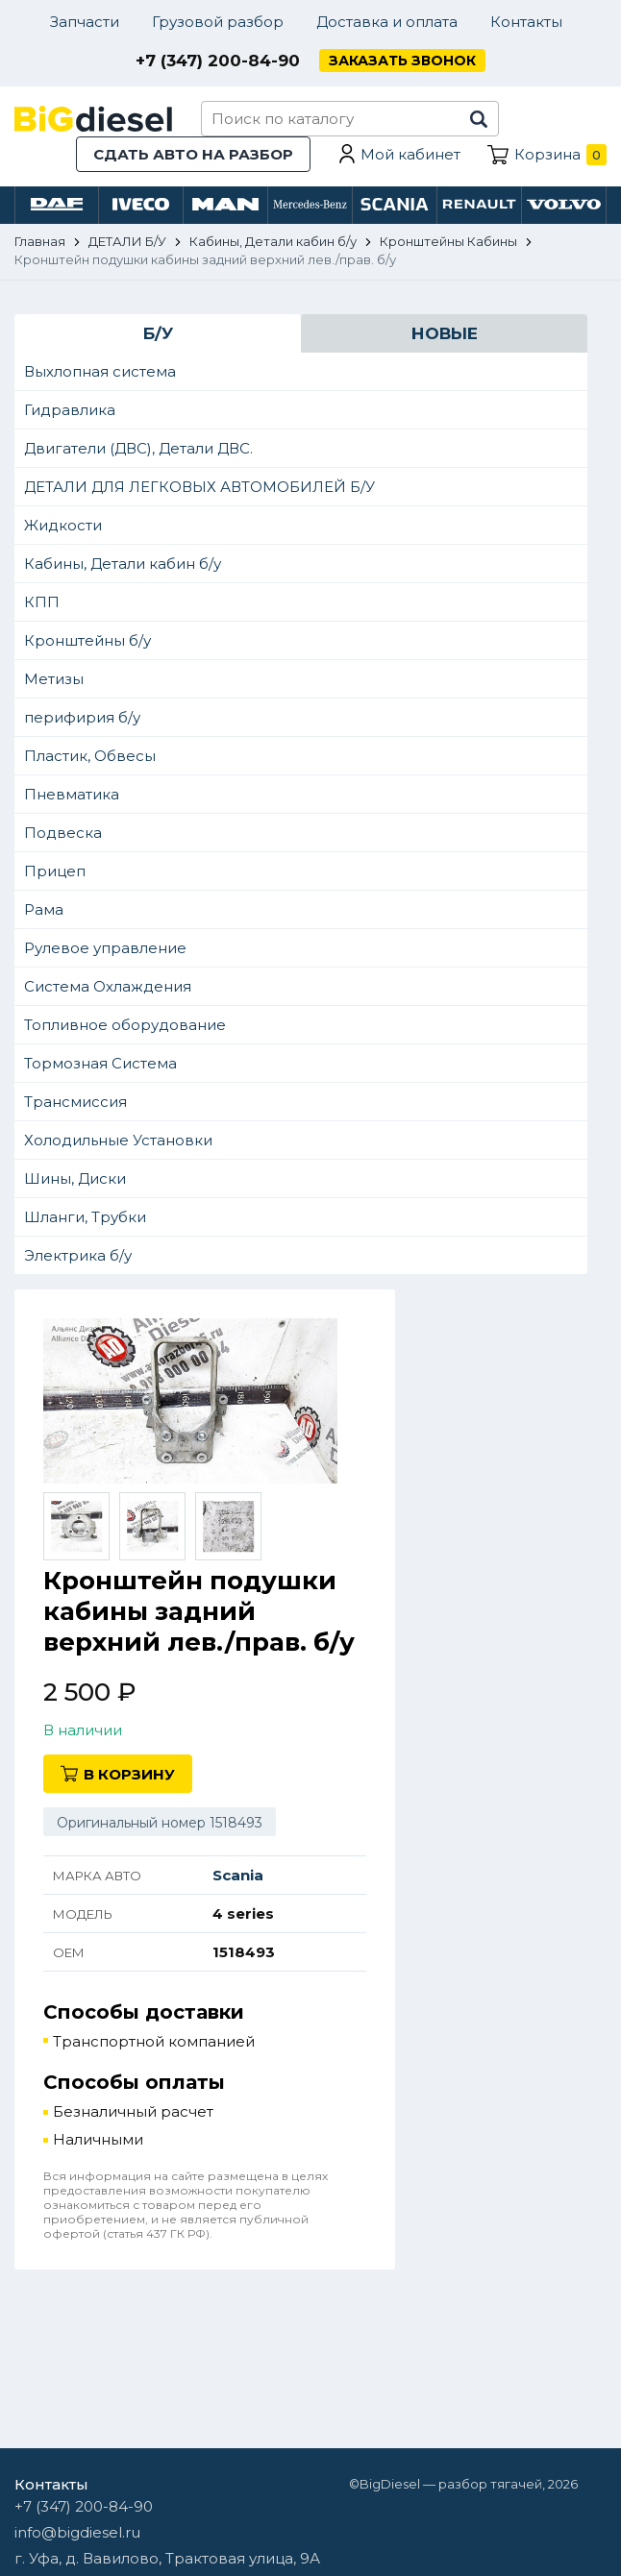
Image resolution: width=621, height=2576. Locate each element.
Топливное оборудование (125, 1025)
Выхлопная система (100, 371)
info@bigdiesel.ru (77, 2532)
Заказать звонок (402, 60)
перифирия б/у (82, 717)
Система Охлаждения (107, 986)
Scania (237, 1875)
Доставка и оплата (387, 21)
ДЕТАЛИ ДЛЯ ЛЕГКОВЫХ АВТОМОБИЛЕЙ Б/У (199, 487)
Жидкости (63, 525)
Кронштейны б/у (87, 640)
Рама (43, 909)
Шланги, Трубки (85, 1217)
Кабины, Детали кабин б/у (122, 563)
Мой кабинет (410, 154)
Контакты (526, 21)
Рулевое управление (105, 948)
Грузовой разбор (218, 21)
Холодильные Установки (118, 1140)
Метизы (54, 679)
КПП (42, 602)
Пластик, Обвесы (90, 756)
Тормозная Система (100, 1063)
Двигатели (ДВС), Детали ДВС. (138, 448)
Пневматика (71, 794)
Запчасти (84, 21)
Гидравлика (69, 410)
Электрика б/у (78, 1255)
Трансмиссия (75, 1101)
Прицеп (55, 871)
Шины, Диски (75, 1178)
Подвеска (63, 832)
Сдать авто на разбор (193, 154)
